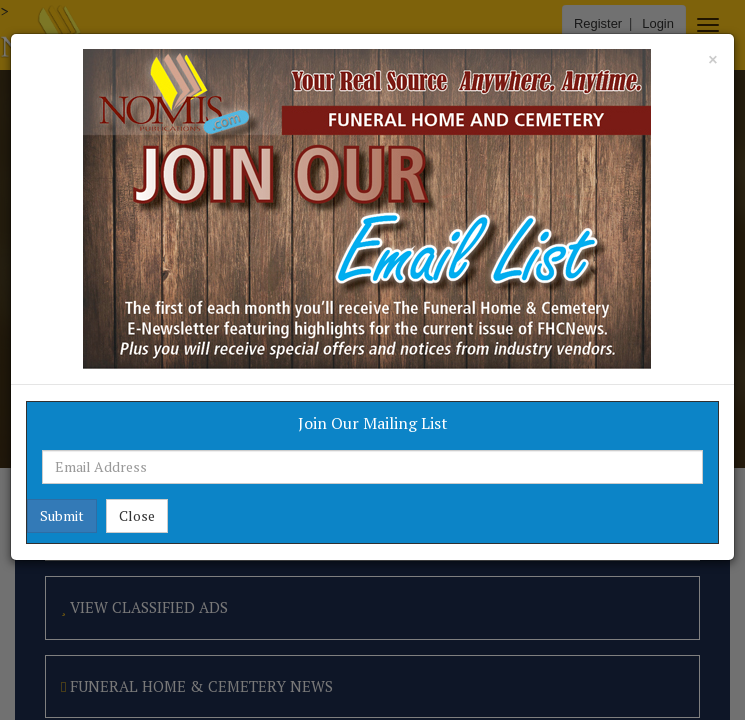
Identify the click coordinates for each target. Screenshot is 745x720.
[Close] (713, 59)
